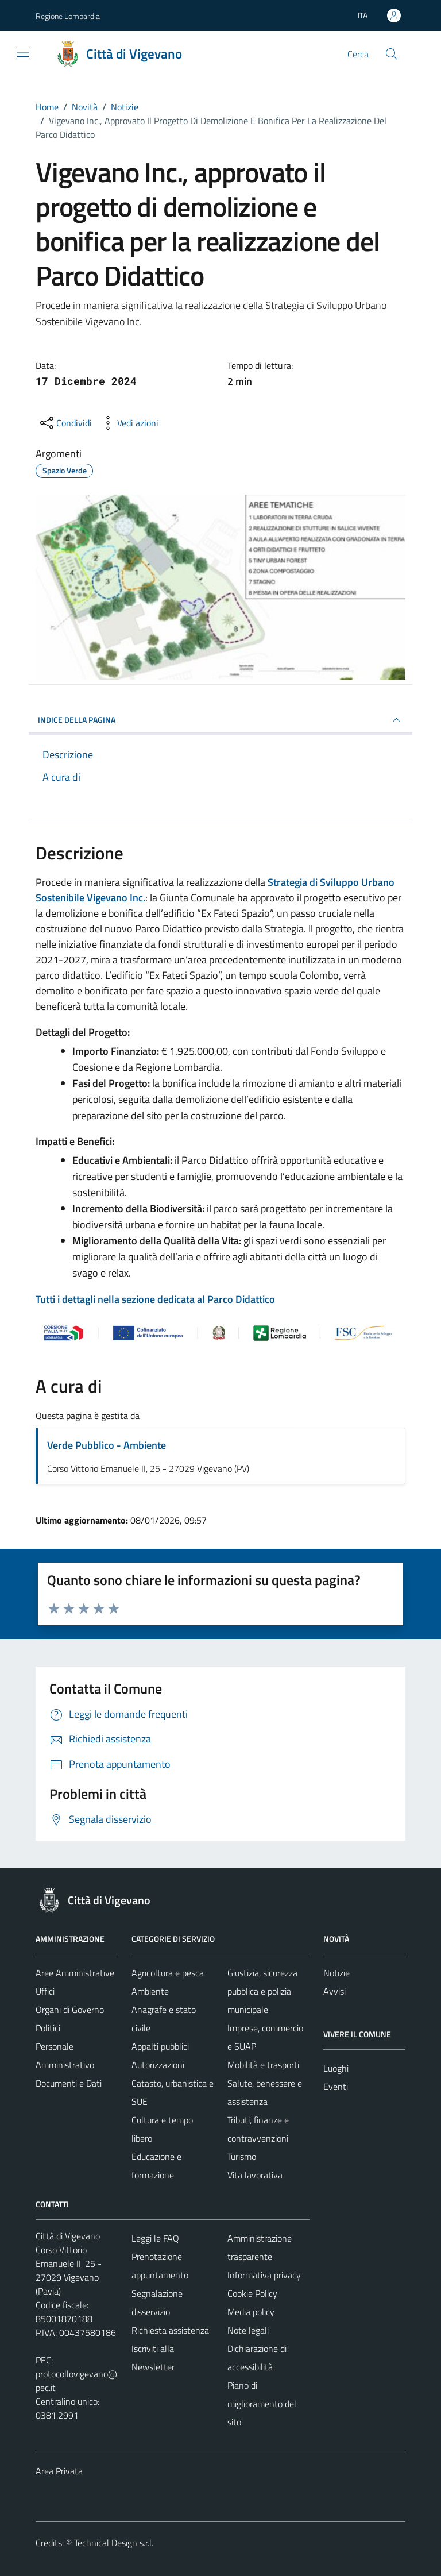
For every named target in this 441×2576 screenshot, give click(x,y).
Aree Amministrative (75, 1973)
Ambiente (150, 1991)
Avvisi (334, 1991)
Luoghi (336, 2068)
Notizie (336, 1973)
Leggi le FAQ (155, 2238)
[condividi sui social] (65, 423)
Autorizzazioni (157, 2065)
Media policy (250, 2312)
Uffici (45, 1991)
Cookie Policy (252, 2293)
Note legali (248, 2330)
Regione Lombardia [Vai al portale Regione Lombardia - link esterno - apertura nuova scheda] (68, 16)
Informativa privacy (264, 2275)
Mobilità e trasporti (263, 2065)
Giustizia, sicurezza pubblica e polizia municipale (262, 1991)
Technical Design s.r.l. (113, 2543)
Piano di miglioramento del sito (261, 2403)
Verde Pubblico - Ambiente (106, 1445)
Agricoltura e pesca (167, 1973)
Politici (48, 2028)
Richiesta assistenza (170, 2330)
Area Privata (59, 2471)
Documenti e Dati (69, 2083)
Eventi (335, 2086)
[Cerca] (391, 54)
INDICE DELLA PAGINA (220, 720)
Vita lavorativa (255, 2175)
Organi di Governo (70, 2009)
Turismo (241, 2157)
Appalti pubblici (160, 2046)
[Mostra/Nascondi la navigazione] (23, 53)
